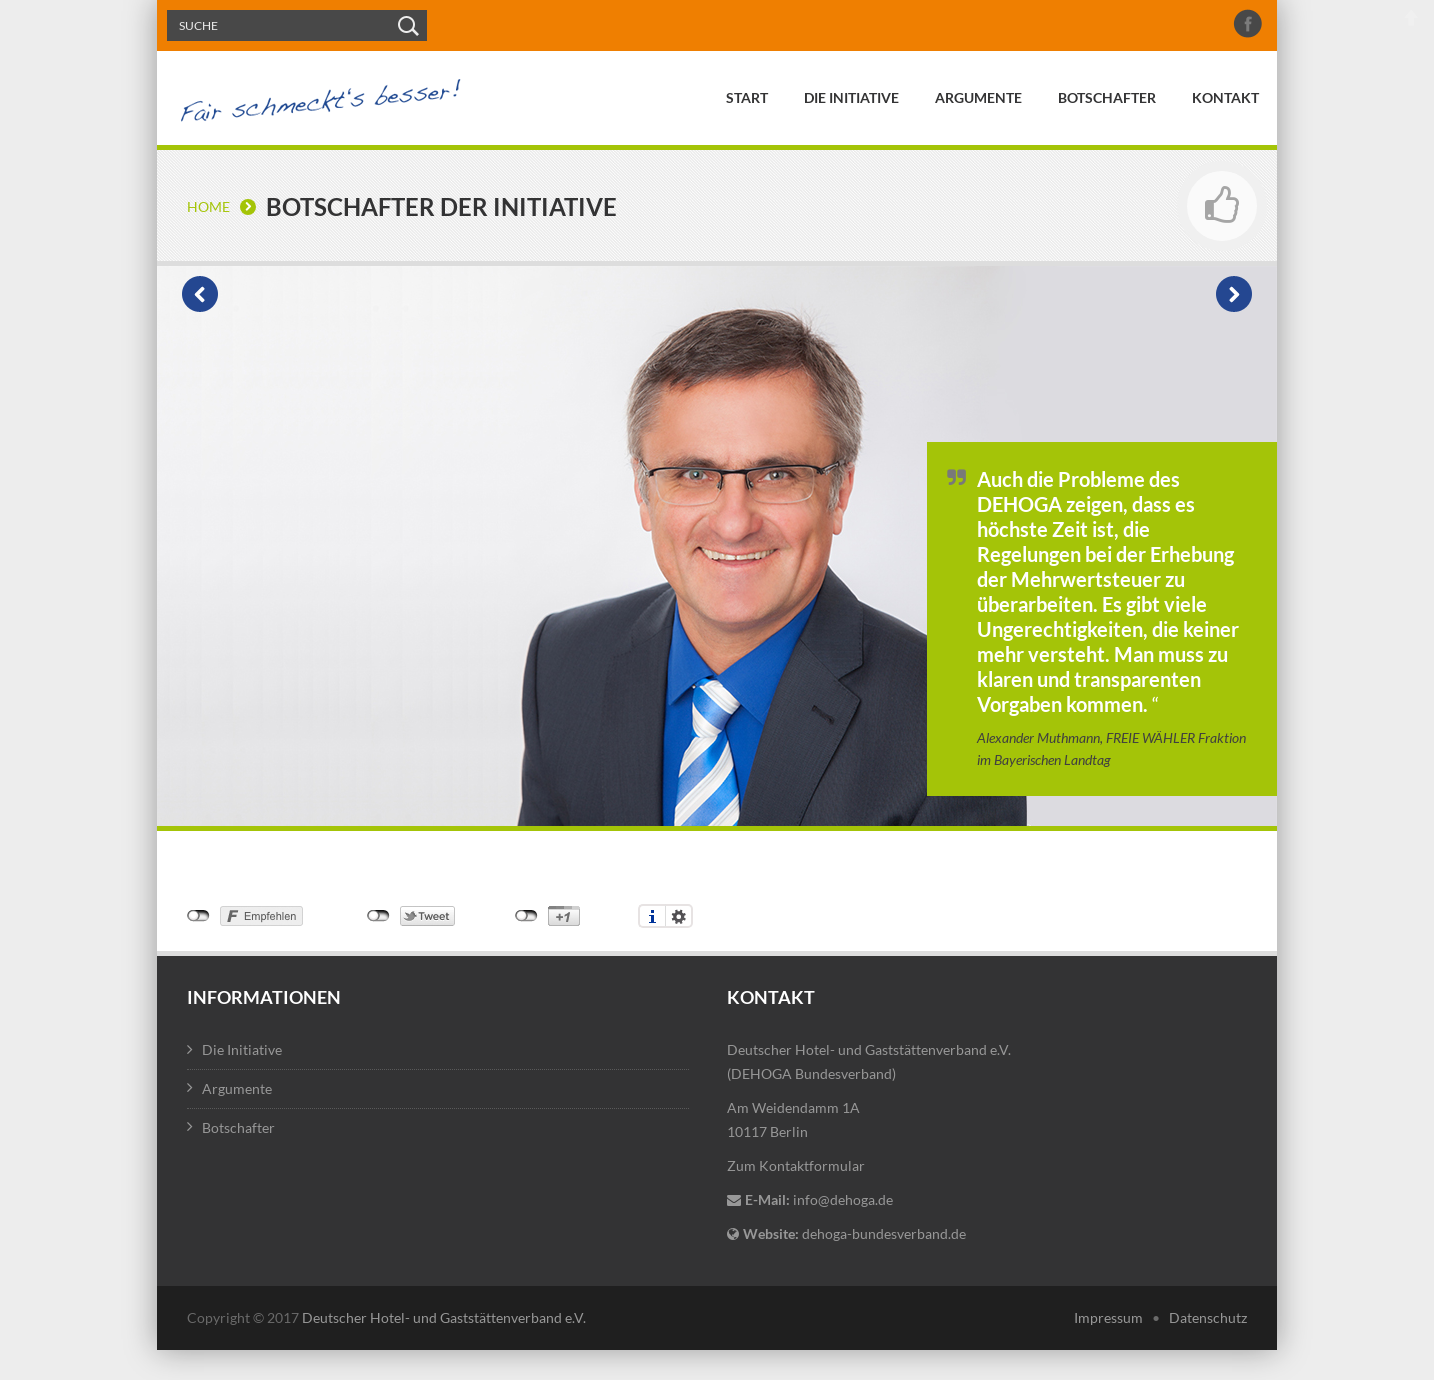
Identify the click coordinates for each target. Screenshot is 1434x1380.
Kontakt (1225, 98)
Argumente (978, 98)
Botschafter (1107, 98)
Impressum (1108, 1317)
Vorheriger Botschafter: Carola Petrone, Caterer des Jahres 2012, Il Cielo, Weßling (200, 294)
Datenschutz (1208, 1317)
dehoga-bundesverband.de (884, 1233)
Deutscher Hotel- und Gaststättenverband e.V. (444, 1317)
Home (208, 206)
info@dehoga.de (843, 1199)
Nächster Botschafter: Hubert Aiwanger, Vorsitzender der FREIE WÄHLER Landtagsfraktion (1234, 294)
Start (747, 98)
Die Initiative (851, 98)
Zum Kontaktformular (796, 1165)
